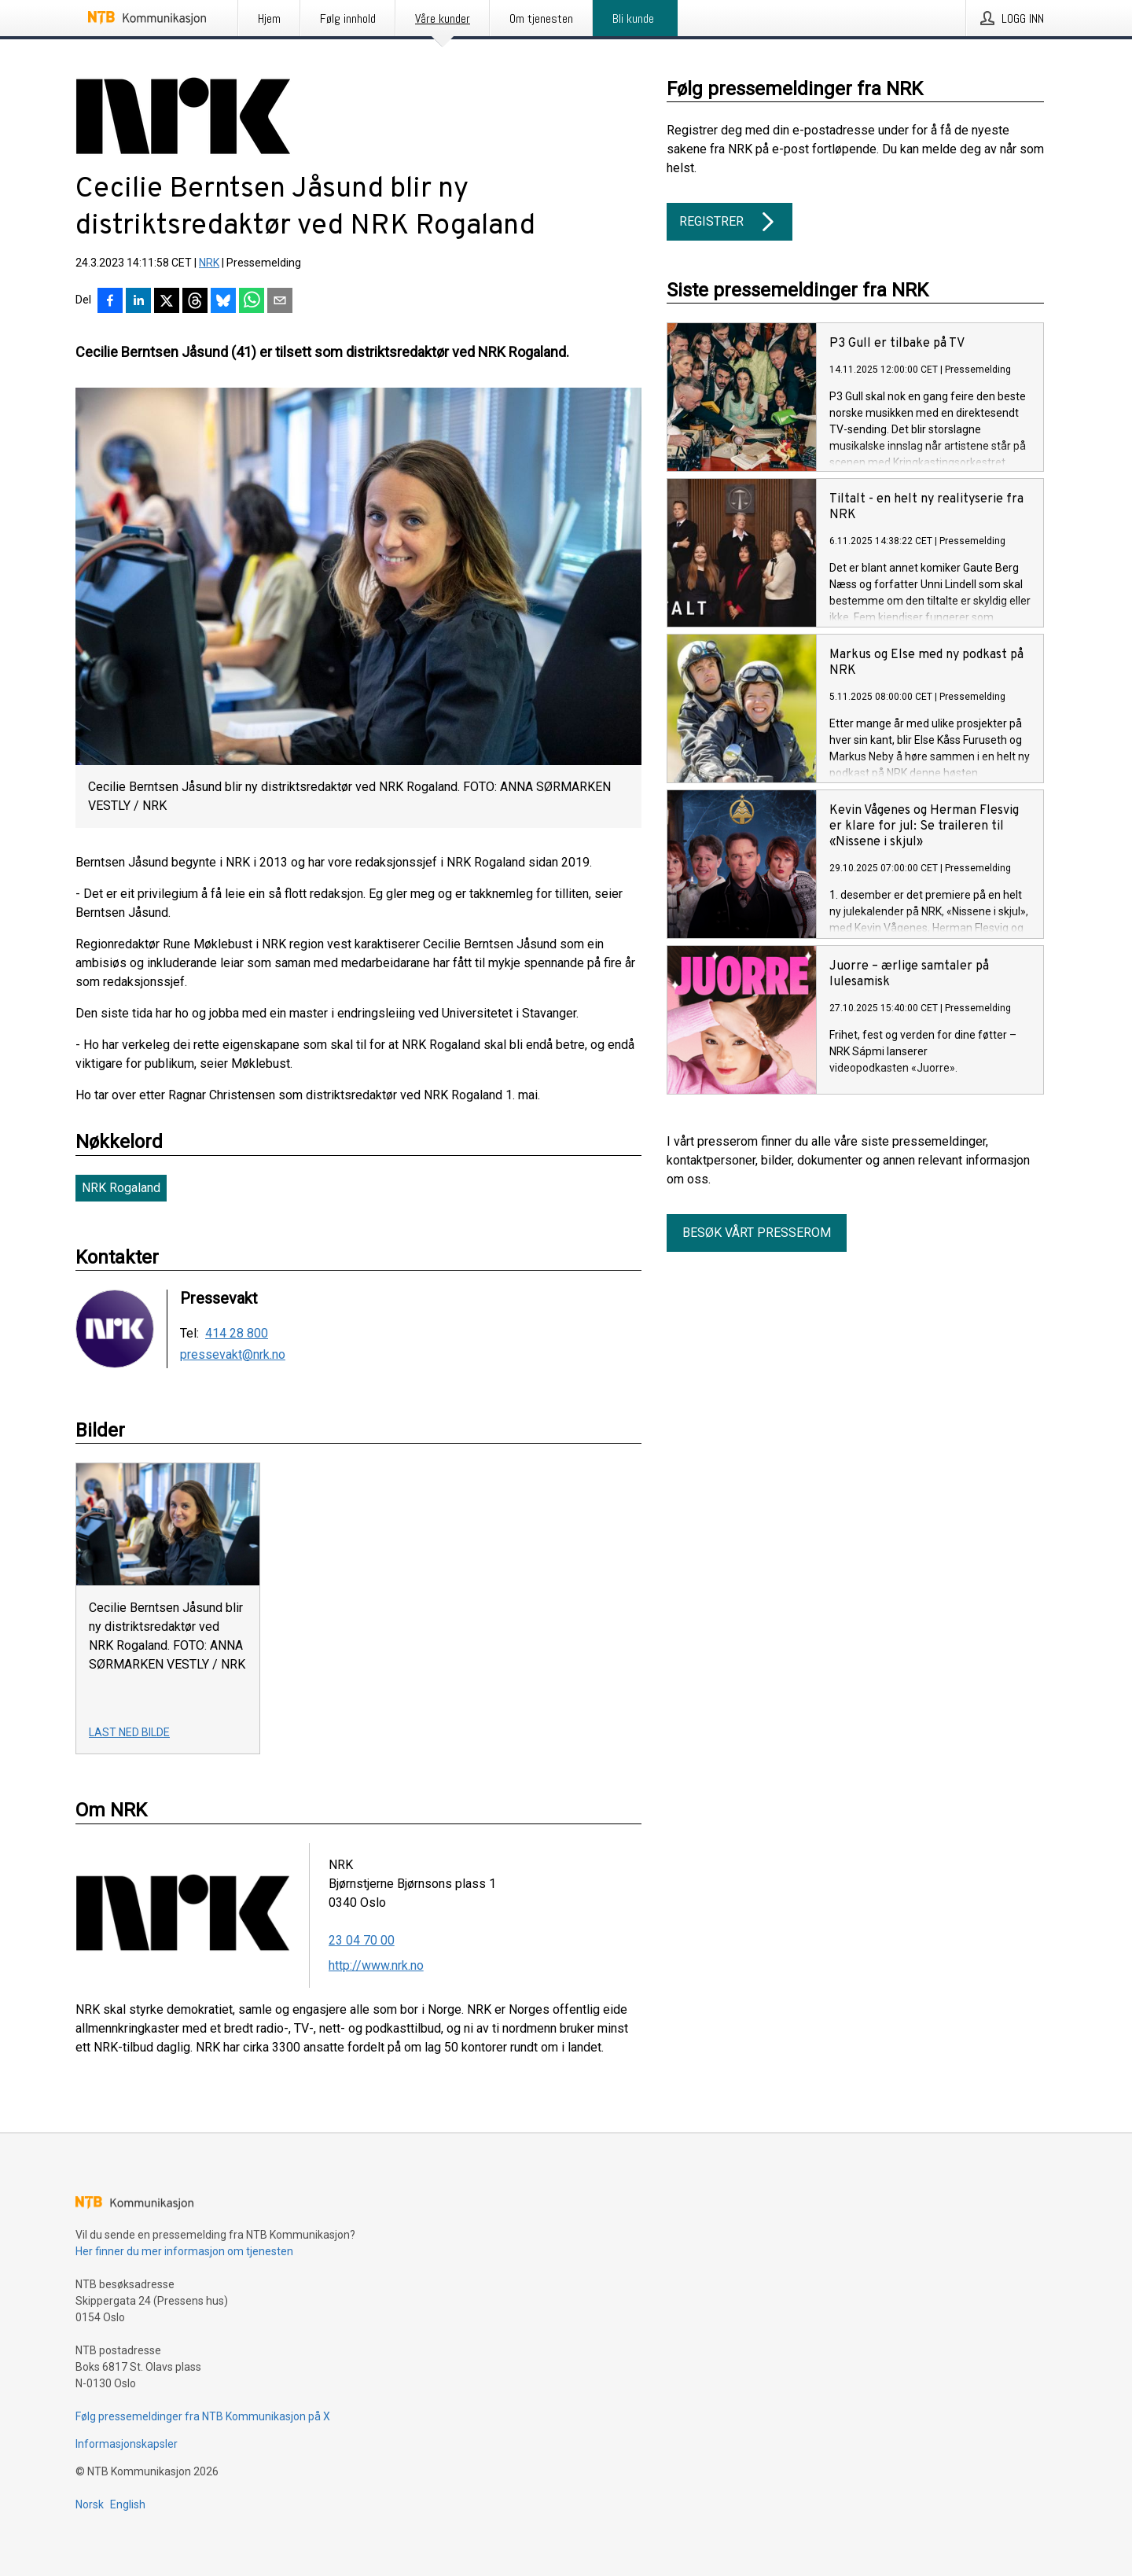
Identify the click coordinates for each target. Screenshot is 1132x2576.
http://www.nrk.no (376, 1965)
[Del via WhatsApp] (251, 302)
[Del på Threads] (195, 302)
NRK (209, 262)
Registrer (729, 222)
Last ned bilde (129, 1732)
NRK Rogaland (121, 1187)
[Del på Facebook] (110, 302)
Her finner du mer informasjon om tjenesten (184, 2251)
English (127, 2504)
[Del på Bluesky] (223, 302)
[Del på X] (166, 302)
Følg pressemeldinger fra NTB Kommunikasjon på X (202, 2416)
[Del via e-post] (279, 302)
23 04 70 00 (362, 1940)
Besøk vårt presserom (756, 1232)
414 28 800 (236, 1334)
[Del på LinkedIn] (138, 302)
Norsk (89, 2504)
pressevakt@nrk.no (232, 1355)
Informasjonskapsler (126, 2444)
